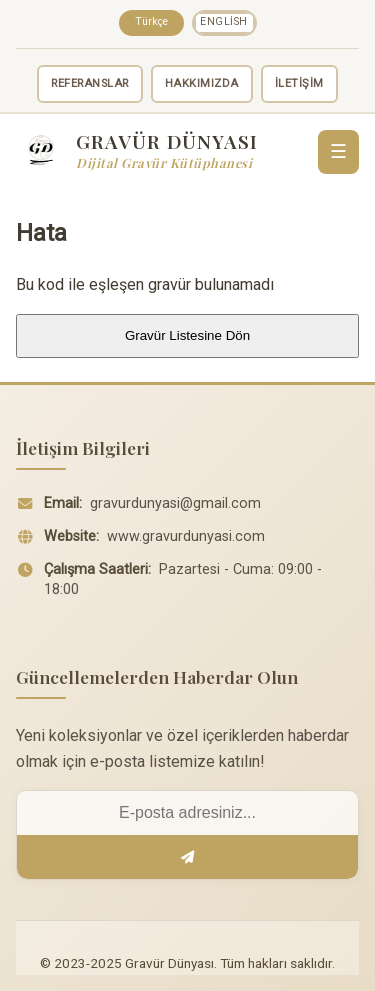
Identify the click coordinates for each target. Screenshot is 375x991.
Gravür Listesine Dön (187, 335)
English (224, 21)
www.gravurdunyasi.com (186, 536)
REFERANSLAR (90, 83)
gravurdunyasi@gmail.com (175, 503)
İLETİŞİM (299, 83)
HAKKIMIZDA (202, 83)
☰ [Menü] (338, 151)
